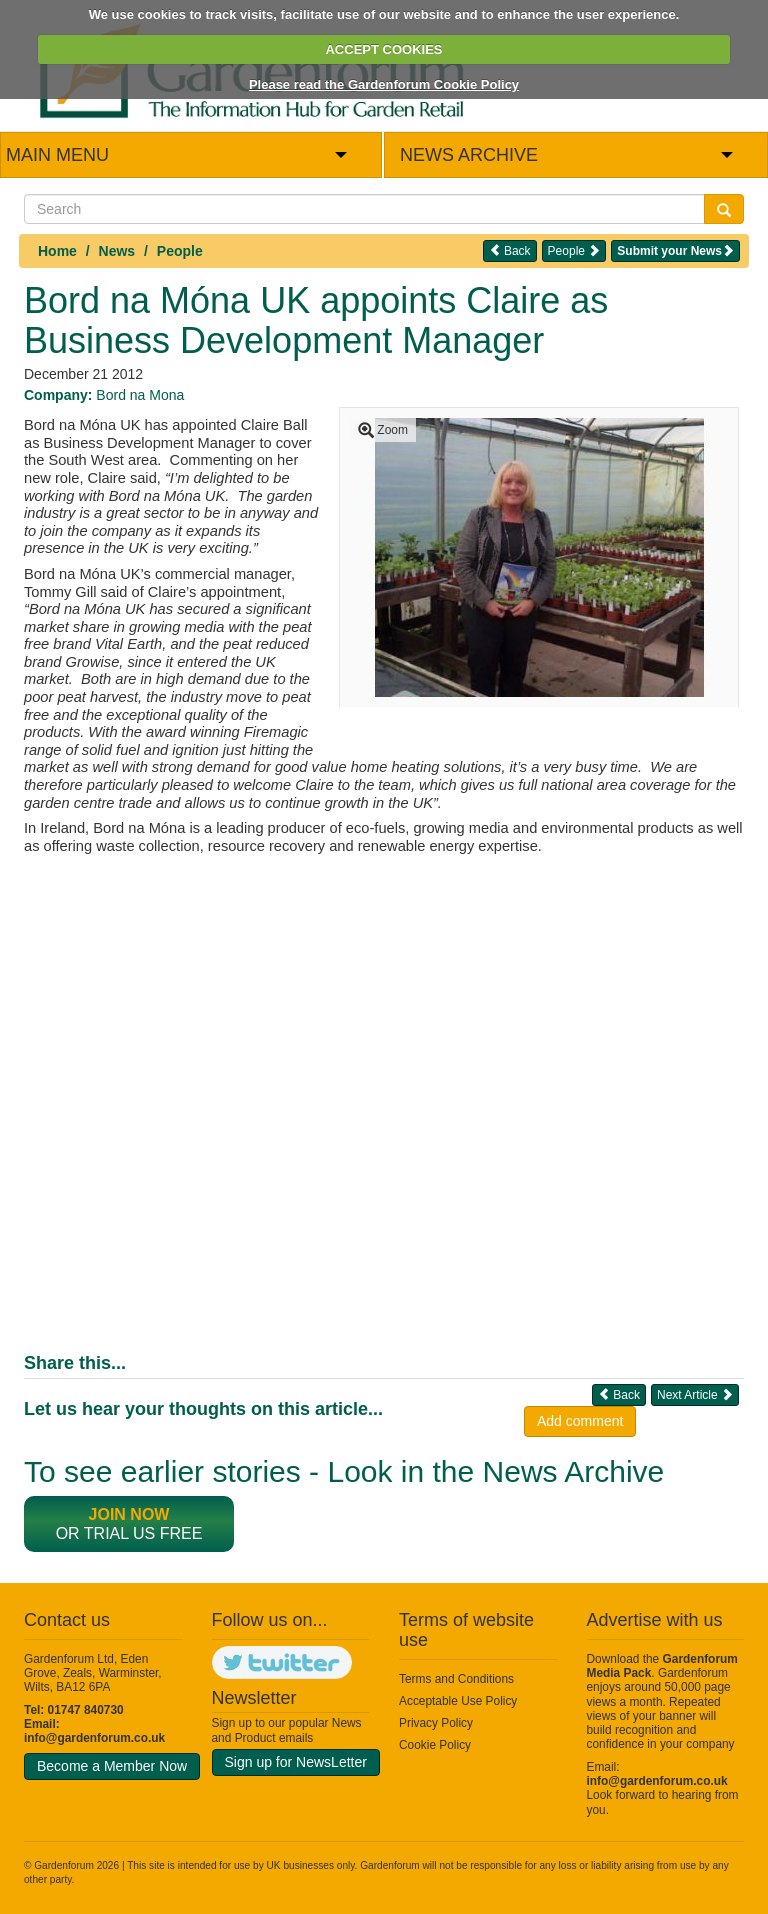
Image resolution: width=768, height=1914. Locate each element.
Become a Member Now (112, 1766)
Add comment (580, 1421)
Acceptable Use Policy (458, 1701)
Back (510, 250)
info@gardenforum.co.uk (94, 1738)
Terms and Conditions (456, 1679)
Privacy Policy (436, 1723)
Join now (129, 1514)
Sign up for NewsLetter (296, 1762)
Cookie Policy (435, 1745)
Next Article (695, 1394)
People (180, 251)
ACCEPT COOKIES (383, 49)
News (117, 251)
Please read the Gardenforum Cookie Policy (384, 84)
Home (57, 251)
